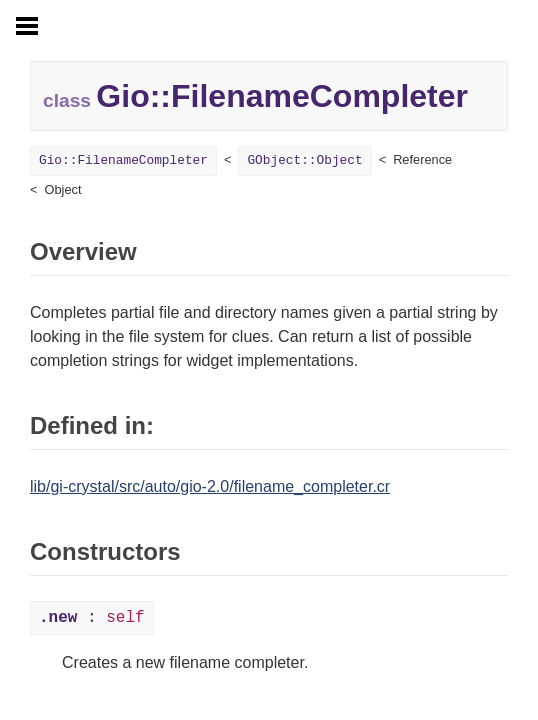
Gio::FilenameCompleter (123, 160)
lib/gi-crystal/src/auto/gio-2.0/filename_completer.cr (210, 486)
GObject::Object (304, 160)
